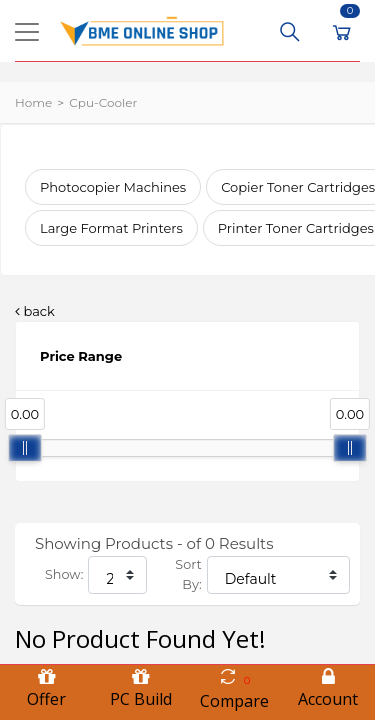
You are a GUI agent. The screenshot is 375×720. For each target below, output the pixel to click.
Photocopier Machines (113, 187)
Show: (64, 574)
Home (33, 102)
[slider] (25, 448)
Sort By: (188, 574)
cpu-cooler (103, 102)
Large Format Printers (111, 228)
